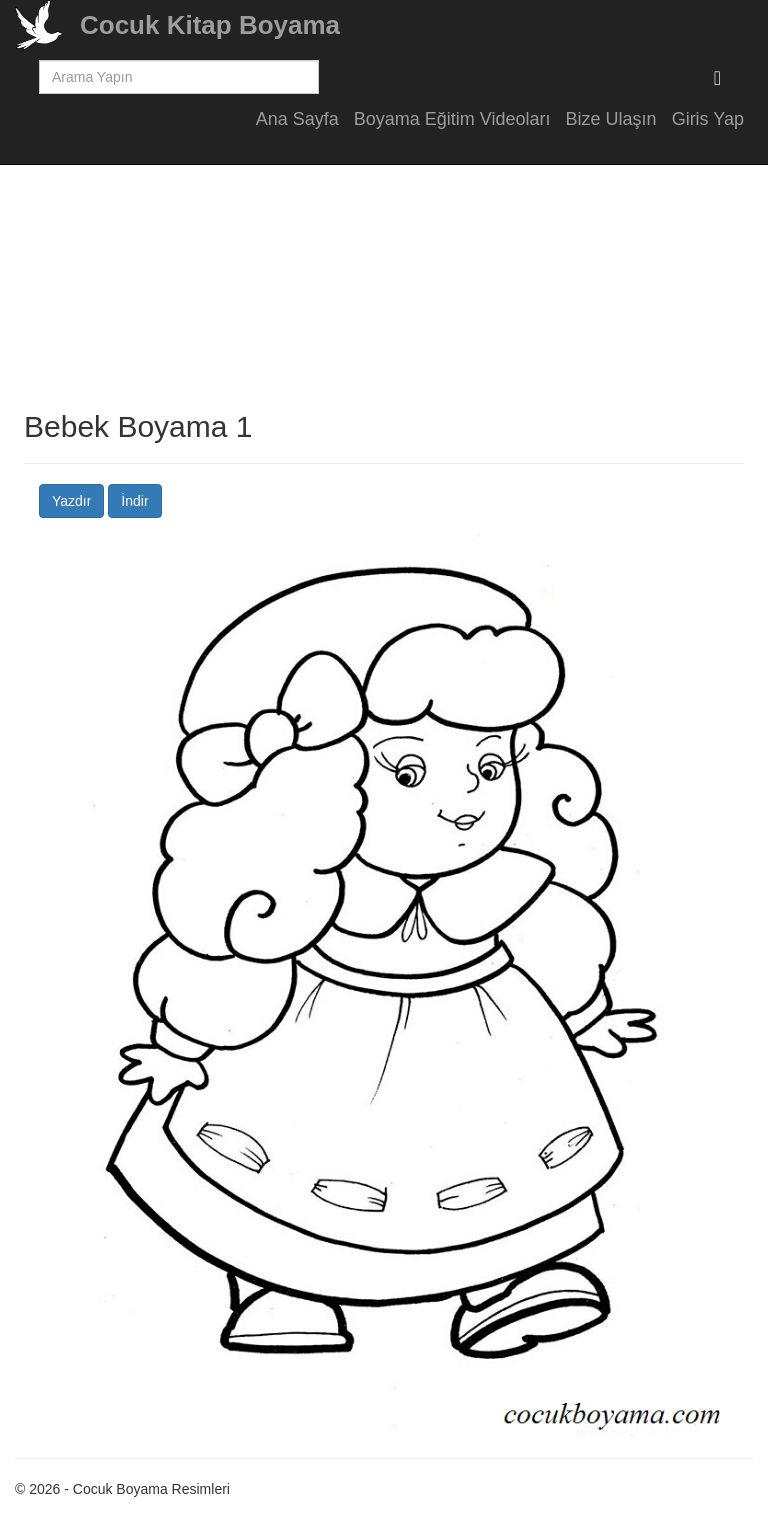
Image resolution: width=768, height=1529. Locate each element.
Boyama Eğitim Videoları (452, 119)
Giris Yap (708, 119)
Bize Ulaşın (611, 119)
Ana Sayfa (297, 119)
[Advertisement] (384, 270)
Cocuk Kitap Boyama (210, 25)
